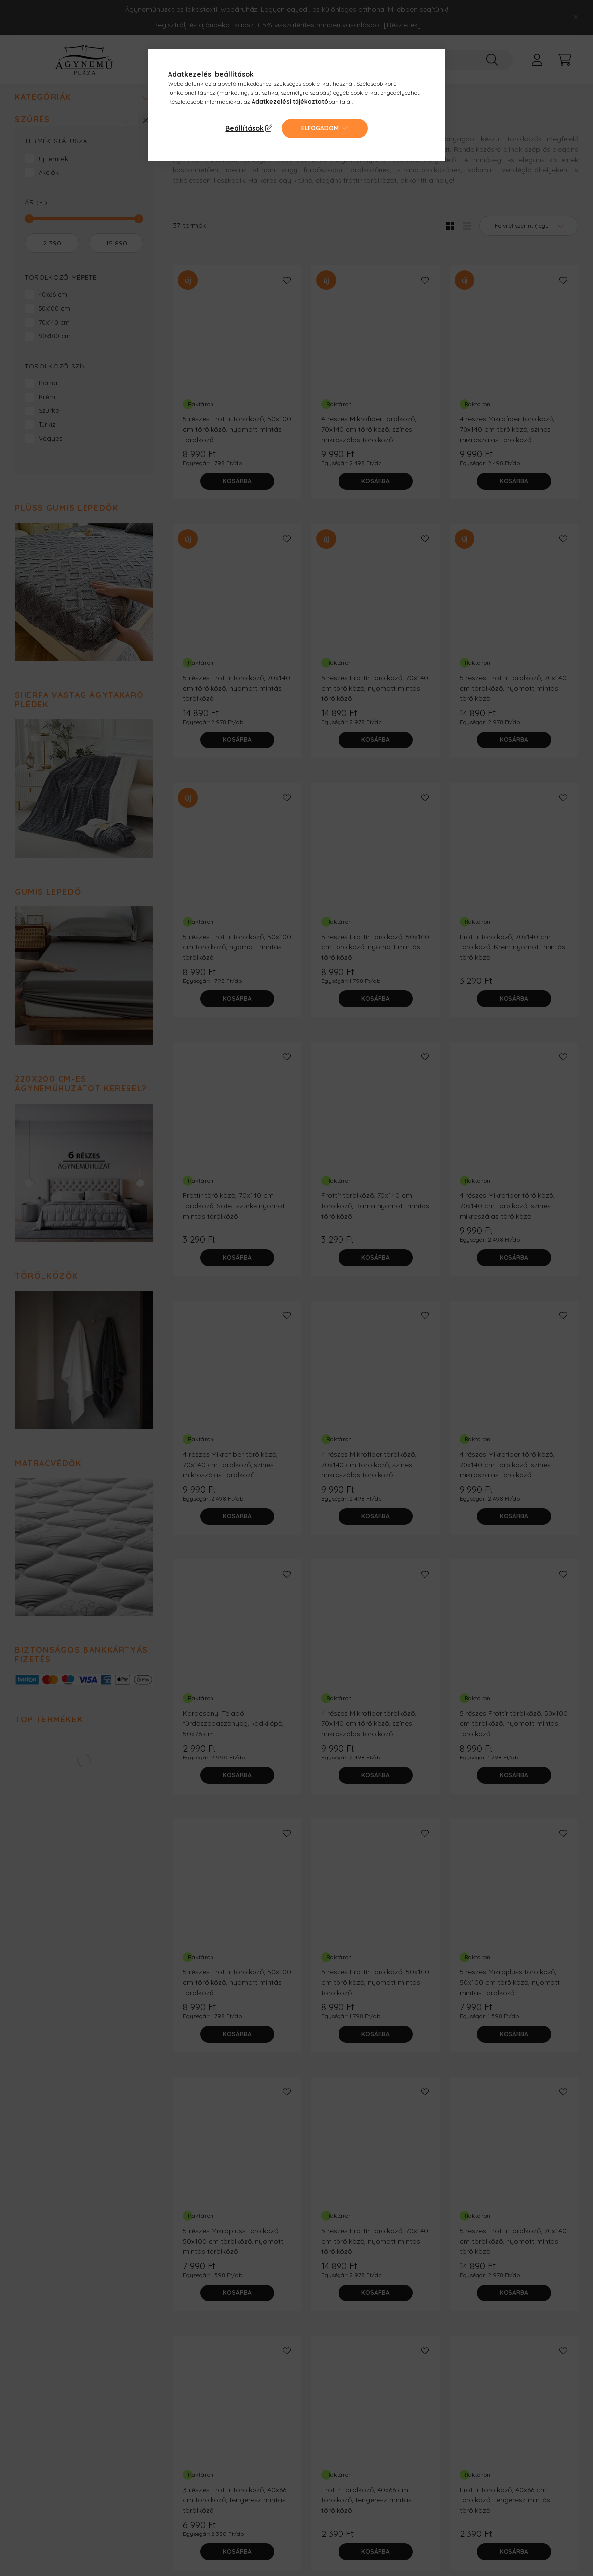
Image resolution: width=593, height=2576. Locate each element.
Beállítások (244, 128)
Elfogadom (320, 128)
